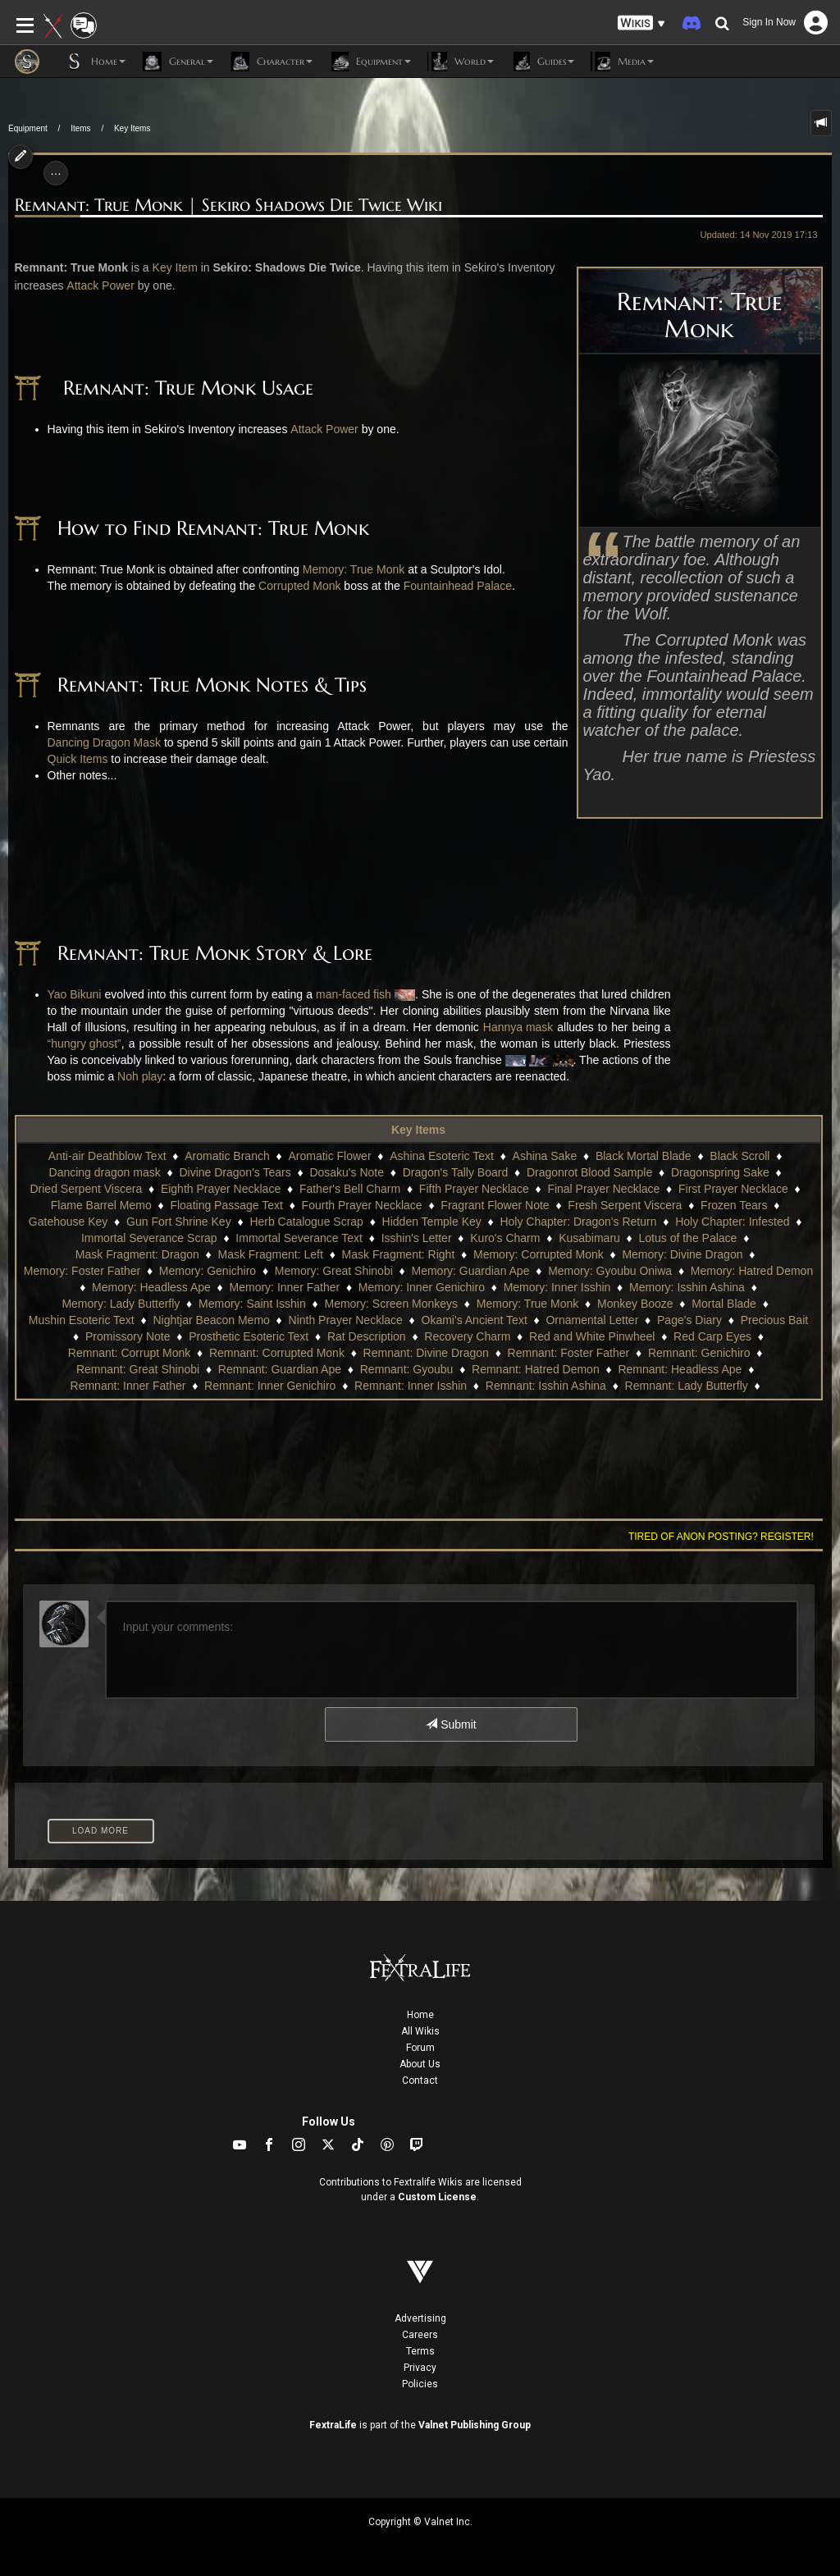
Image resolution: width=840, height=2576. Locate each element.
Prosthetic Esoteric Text (248, 1336)
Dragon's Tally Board (455, 1172)
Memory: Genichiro (207, 1270)
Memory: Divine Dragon (682, 1254)
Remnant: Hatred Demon (536, 1369)
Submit (451, 1724)
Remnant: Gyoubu (407, 1369)
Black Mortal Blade (644, 1155)
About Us (420, 2064)
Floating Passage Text (226, 1205)
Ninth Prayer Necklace (346, 1320)
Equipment (28, 128)
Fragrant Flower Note (495, 1205)
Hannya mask (518, 1027)
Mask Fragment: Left (269, 1254)
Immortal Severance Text (299, 1238)
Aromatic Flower (329, 1155)
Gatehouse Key (68, 1221)
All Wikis (420, 2031)
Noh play (139, 1076)
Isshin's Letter (416, 1238)
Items (80, 128)
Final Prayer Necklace (603, 1188)
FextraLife (333, 2425)
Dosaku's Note (346, 1172)
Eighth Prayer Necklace (221, 1188)
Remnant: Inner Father (128, 1385)
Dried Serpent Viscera (86, 1188)
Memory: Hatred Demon (752, 1270)
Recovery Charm (467, 1336)
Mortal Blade (724, 1303)
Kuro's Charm (505, 1238)
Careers (420, 2335)
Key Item (175, 267)
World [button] (460, 61)
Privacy (420, 2367)
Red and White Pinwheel (592, 1336)
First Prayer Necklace (733, 1188)
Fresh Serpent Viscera (625, 1205)
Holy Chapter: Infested (732, 1221)
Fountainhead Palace (458, 585)
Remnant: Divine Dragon (426, 1352)
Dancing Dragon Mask (105, 742)
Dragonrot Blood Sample (589, 1172)
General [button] (177, 61)
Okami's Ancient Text (474, 1320)
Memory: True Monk (353, 569)
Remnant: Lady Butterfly (686, 1385)
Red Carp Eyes (712, 1336)
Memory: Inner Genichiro (421, 1287)
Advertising (420, 2318)
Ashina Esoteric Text (442, 1155)
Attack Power (100, 285)
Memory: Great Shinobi (334, 1270)
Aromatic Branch (227, 1155)
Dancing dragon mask (105, 1172)
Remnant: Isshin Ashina (546, 1385)
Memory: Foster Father (82, 1270)
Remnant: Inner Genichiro (270, 1385)
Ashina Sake (545, 1155)
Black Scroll (739, 1155)
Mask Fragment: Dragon (137, 1254)
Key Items (132, 128)
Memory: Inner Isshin (557, 1287)
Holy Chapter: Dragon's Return (578, 1221)
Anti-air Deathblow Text (107, 1155)
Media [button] (622, 61)
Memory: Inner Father (285, 1287)
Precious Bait (774, 1320)
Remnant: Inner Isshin (410, 1385)
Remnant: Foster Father (569, 1352)
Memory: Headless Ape (151, 1287)
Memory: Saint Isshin (252, 1303)
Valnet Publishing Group (474, 2425)
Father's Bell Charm (349, 1188)
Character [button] (271, 61)
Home (420, 2015)
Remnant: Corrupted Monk (277, 1352)
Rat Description (366, 1336)
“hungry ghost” (84, 1043)
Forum (420, 2047)
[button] (641, 23)
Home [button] (95, 61)
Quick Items (78, 758)
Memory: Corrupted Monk (538, 1254)
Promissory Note (127, 1336)
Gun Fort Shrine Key (178, 1221)
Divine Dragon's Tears (234, 1172)
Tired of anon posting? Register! (721, 1536)
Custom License (437, 2197)
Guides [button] (542, 61)
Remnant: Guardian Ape (279, 1369)
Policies (420, 2384)
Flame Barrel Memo (101, 1205)
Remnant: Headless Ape (680, 1369)
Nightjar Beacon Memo (211, 1320)
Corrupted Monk (299, 585)
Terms (420, 2351)
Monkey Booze (635, 1303)
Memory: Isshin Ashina (687, 1287)
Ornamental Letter (592, 1320)
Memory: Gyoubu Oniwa (610, 1270)
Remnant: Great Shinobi (137, 1369)
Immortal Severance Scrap (149, 1238)
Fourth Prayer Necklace (362, 1205)
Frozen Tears (734, 1205)
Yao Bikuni (75, 994)
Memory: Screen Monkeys (391, 1303)
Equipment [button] (370, 61)
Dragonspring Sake (720, 1172)
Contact (420, 2080)
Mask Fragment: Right (398, 1254)
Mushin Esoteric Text (82, 1320)
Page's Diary (689, 1320)
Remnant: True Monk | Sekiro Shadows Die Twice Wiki (228, 205)
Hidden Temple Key (432, 1221)
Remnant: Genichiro (699, 1352)
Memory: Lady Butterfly (121, 1303)
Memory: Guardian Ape (470, 1270)
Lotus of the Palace (688, 1238)
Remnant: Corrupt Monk (129, 1352)
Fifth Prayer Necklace (474, 1188)
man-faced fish (353, 994)
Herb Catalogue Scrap (306, 1221)
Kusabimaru (589, 1238)
